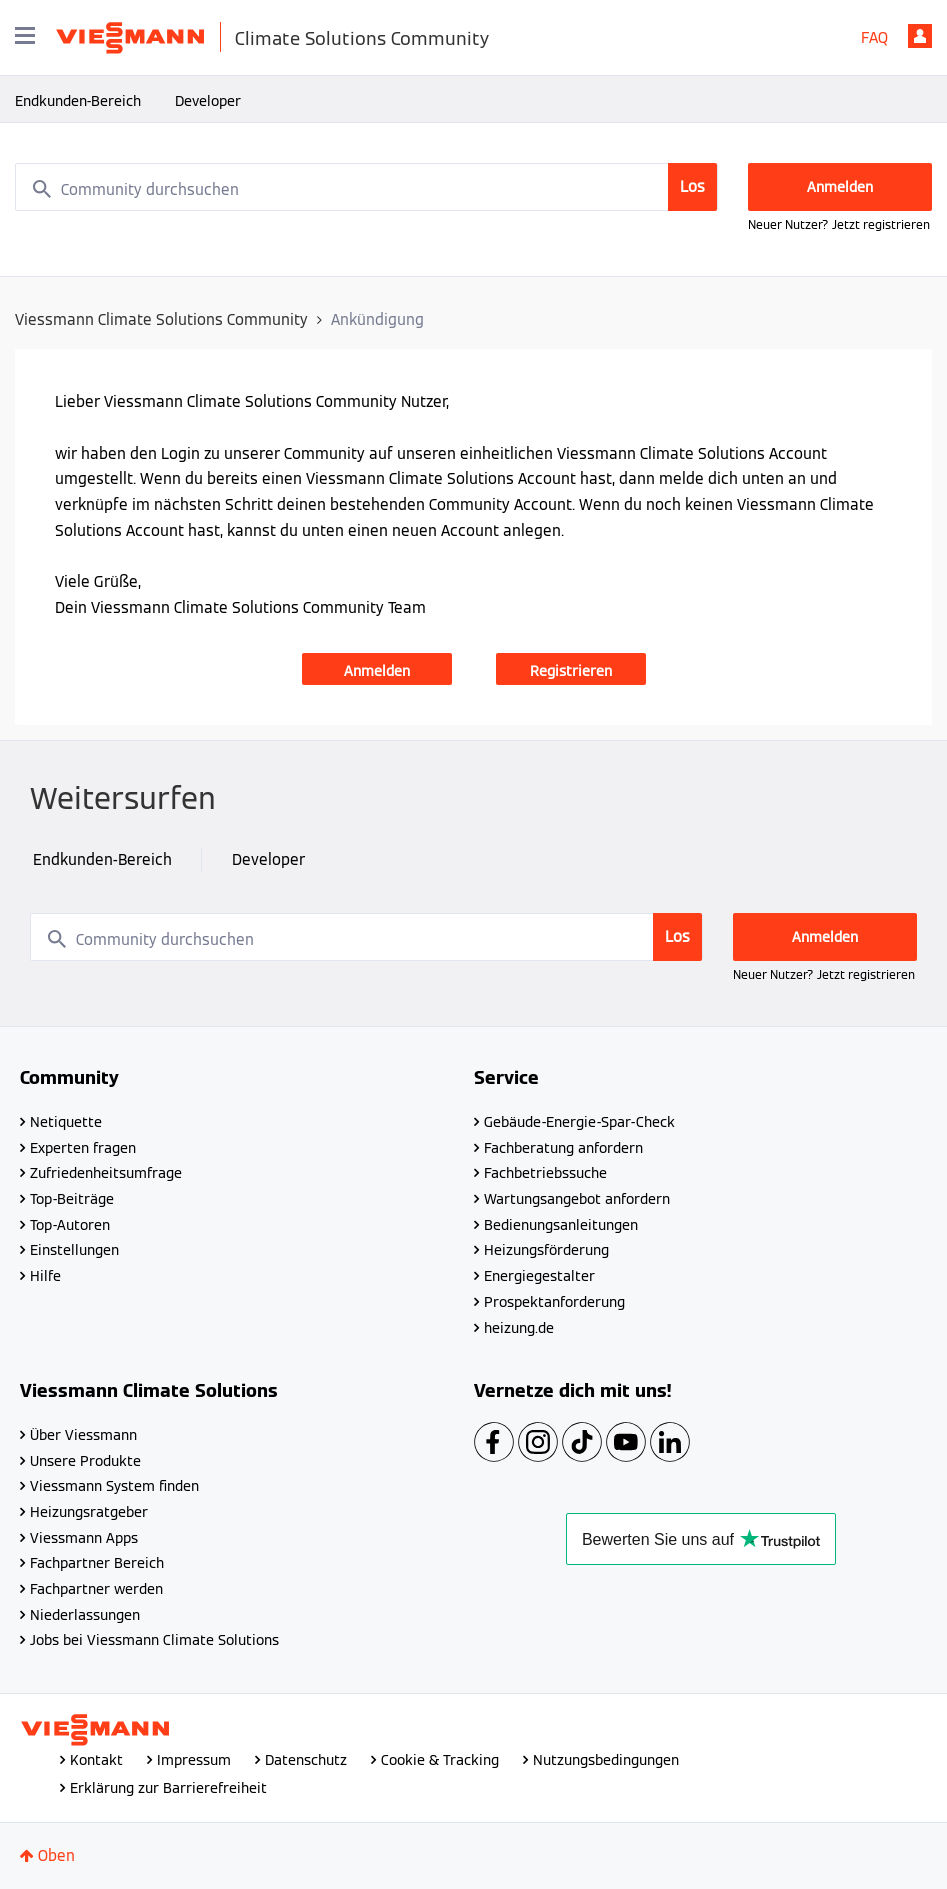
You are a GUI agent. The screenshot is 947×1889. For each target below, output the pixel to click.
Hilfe (45, 1276)
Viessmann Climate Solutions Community (161, 319)
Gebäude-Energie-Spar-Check (579, 1122)
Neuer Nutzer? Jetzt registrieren (839, 224)
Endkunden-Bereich (78, 101)
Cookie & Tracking (440, 1760)
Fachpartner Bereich (97, 1563)
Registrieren (571, 671)
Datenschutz (306, 1760)
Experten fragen (83, 1148)
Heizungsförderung (546, 1250)
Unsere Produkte (85, 1461)
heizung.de (519, 1328)
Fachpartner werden (96, 1589)
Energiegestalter (539, 1276)
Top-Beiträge (72, 1199)
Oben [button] (56, 1855)
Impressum (194, 1760)
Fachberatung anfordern (563, 1148)
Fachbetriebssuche (545, 1173)
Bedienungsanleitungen (561, 1225)
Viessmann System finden (114, 1486)
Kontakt (96, 1760)
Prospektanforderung (554, 1302)
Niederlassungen (85, 1615)
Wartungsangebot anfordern (577, 1199)
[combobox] (366, 187)
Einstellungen (74, 1250)
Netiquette (66, 1122)
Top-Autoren (70, 1225)
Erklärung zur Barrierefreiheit (168, 1788)
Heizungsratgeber (89, 1512)
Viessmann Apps (84, 1538)
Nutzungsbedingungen (606, 1760)
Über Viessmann (83, 1435)
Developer (208, 101)
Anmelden (920, 36)
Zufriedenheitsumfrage (106, 1173)
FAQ (874, 37)
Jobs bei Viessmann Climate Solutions (154, 1640)
